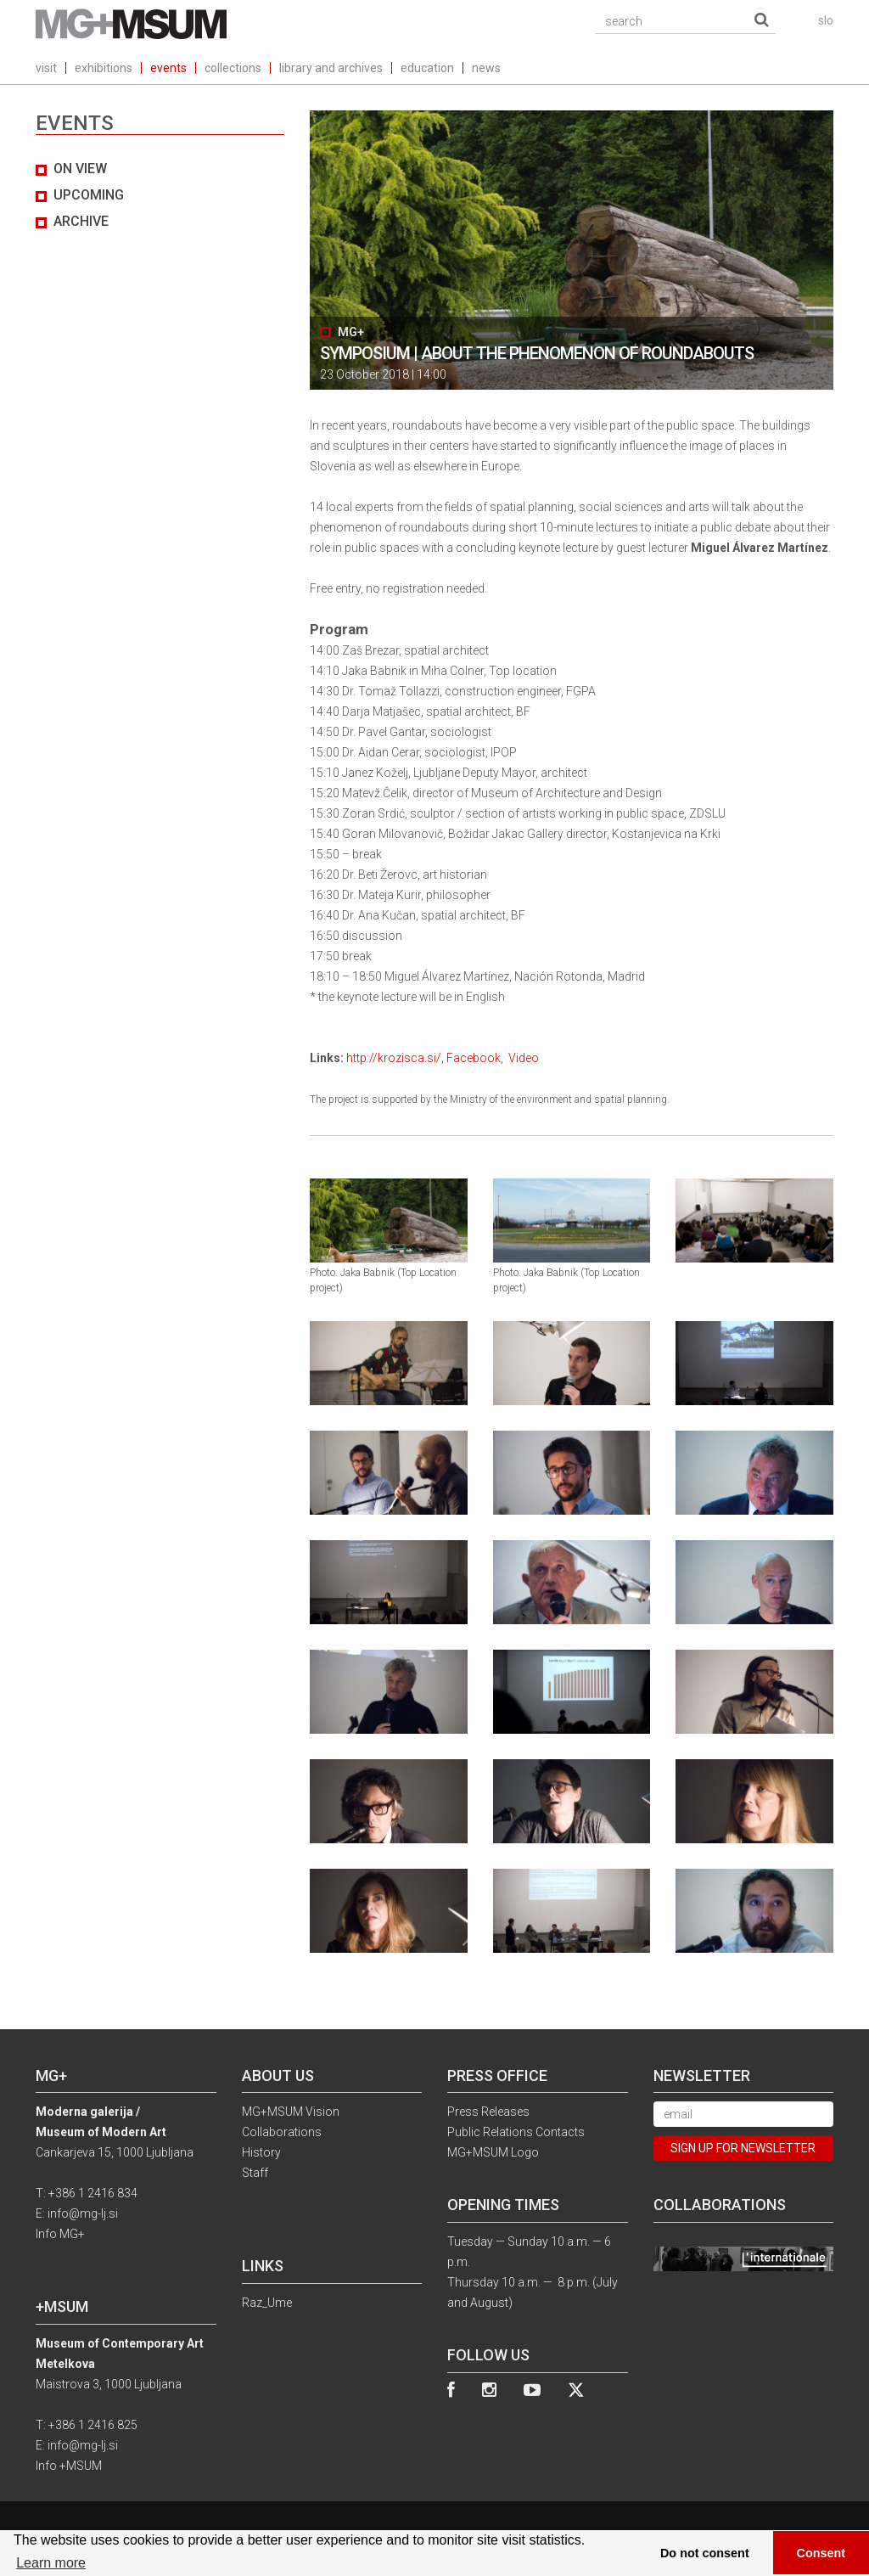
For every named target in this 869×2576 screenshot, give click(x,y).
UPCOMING (88, 195)
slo (825, 20)
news (486, 68)
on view (80, 168)
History (261, 2152)
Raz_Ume (267, 2302)
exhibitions (103, 68)
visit (46, 68)
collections (233, 68)
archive (81, 221)
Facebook (473, 1058)
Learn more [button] (51, 2563)
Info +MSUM (69, 2465)
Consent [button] (821, 2553)
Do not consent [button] (704, 2553)
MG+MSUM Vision (290, 2111)
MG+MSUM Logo (493, 2152)
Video (523, 1058)
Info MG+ (60, 2234)
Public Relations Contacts (516, 2132)
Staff (255, 2172)
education (427, 68)
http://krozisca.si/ (393, 1058)
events (168, 68)
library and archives (331, 68)
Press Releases (488, 2111)
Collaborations (282, 2132)
